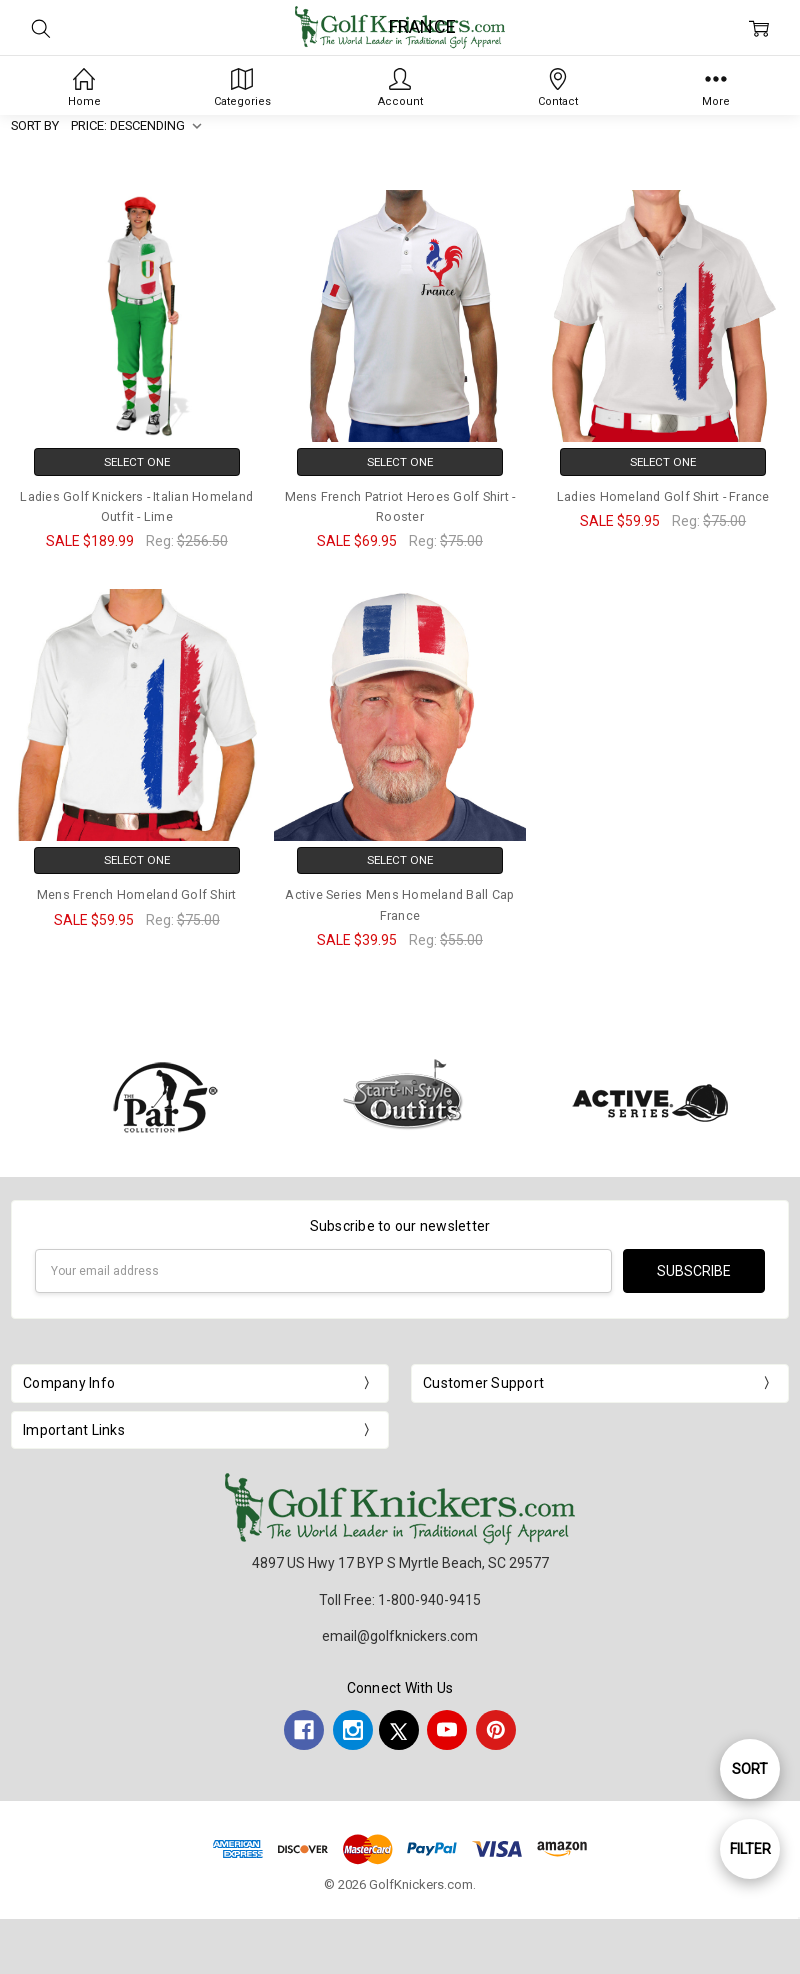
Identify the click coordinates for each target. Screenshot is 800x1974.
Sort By (35, 125)
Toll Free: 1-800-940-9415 (400, 1600)
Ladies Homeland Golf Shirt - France (663, 496)
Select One (137, 462)
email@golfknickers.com (400, 1636)
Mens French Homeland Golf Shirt (137, 894)
